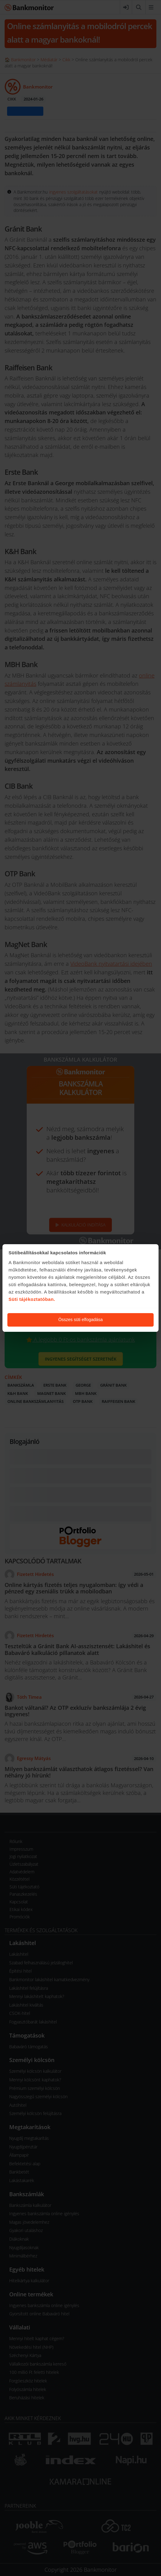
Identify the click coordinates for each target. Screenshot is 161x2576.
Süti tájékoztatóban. (32, 1299)
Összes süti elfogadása (80, 1319)
